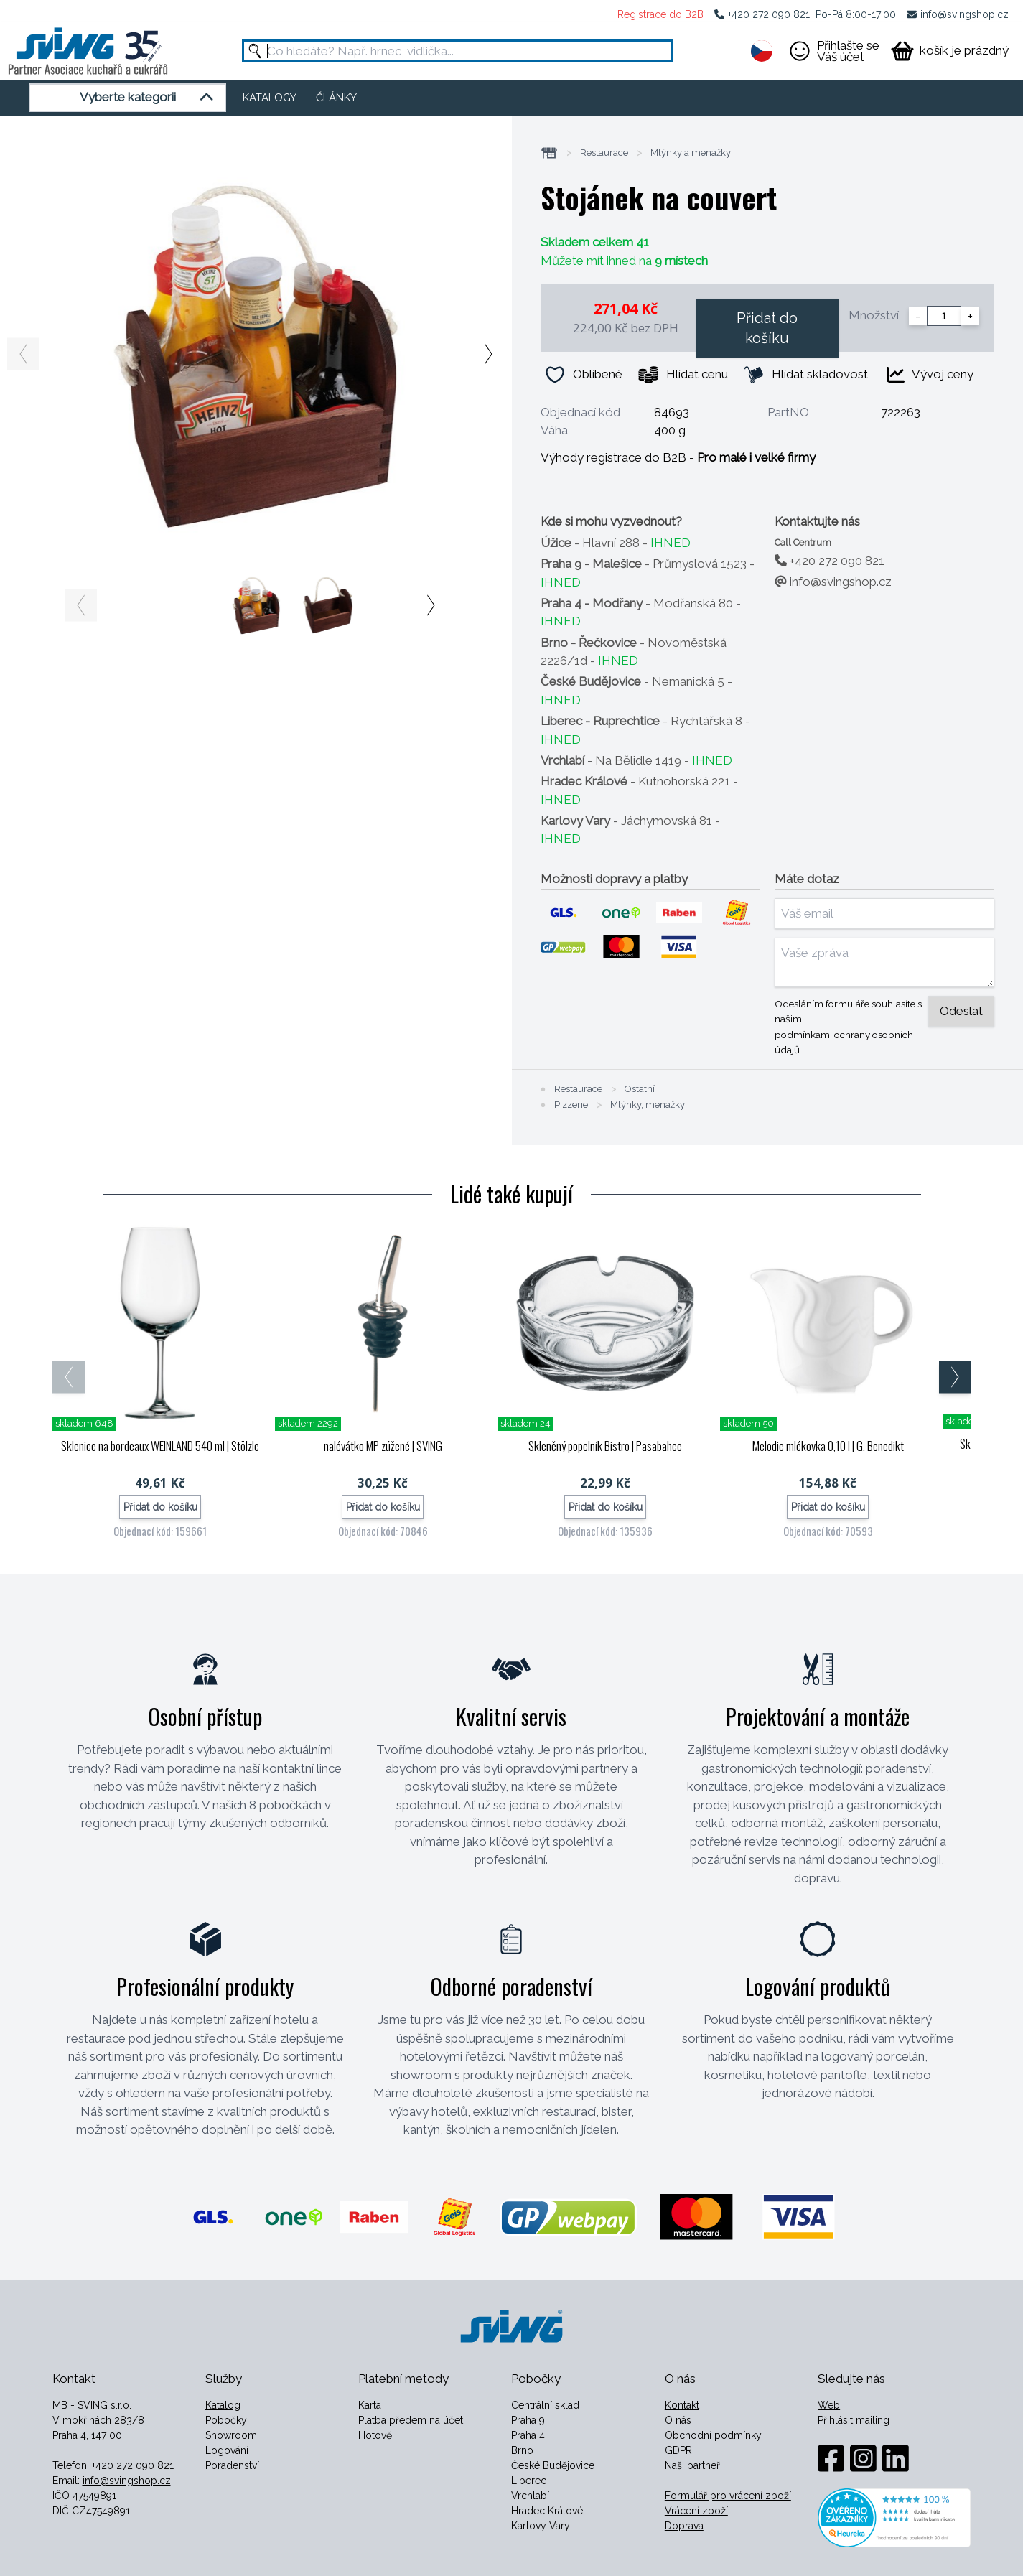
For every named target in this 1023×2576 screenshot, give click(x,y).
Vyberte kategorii (149, 98)
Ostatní (640, 1089)
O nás (678, 2420)
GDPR (678, 2450)
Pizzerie (571, 1105)
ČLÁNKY (336, 97)
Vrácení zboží (696, 2510)
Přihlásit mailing (853, 2420)
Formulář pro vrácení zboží (728, 2495)
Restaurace (604, 153)
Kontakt (682, 2405)
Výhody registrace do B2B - (678, 457)
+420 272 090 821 (769, 14)
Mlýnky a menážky (690, 153)
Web (829, 2405)
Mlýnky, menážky (647, 1105)
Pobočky (226, 2420)
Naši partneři (693, 2465)
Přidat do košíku (767, 328)
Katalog (222, 2405)
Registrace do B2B (660, 14)
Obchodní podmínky (713, 2435)
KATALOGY (269, 97)
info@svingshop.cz (964, 14)
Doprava (684, 2525)
